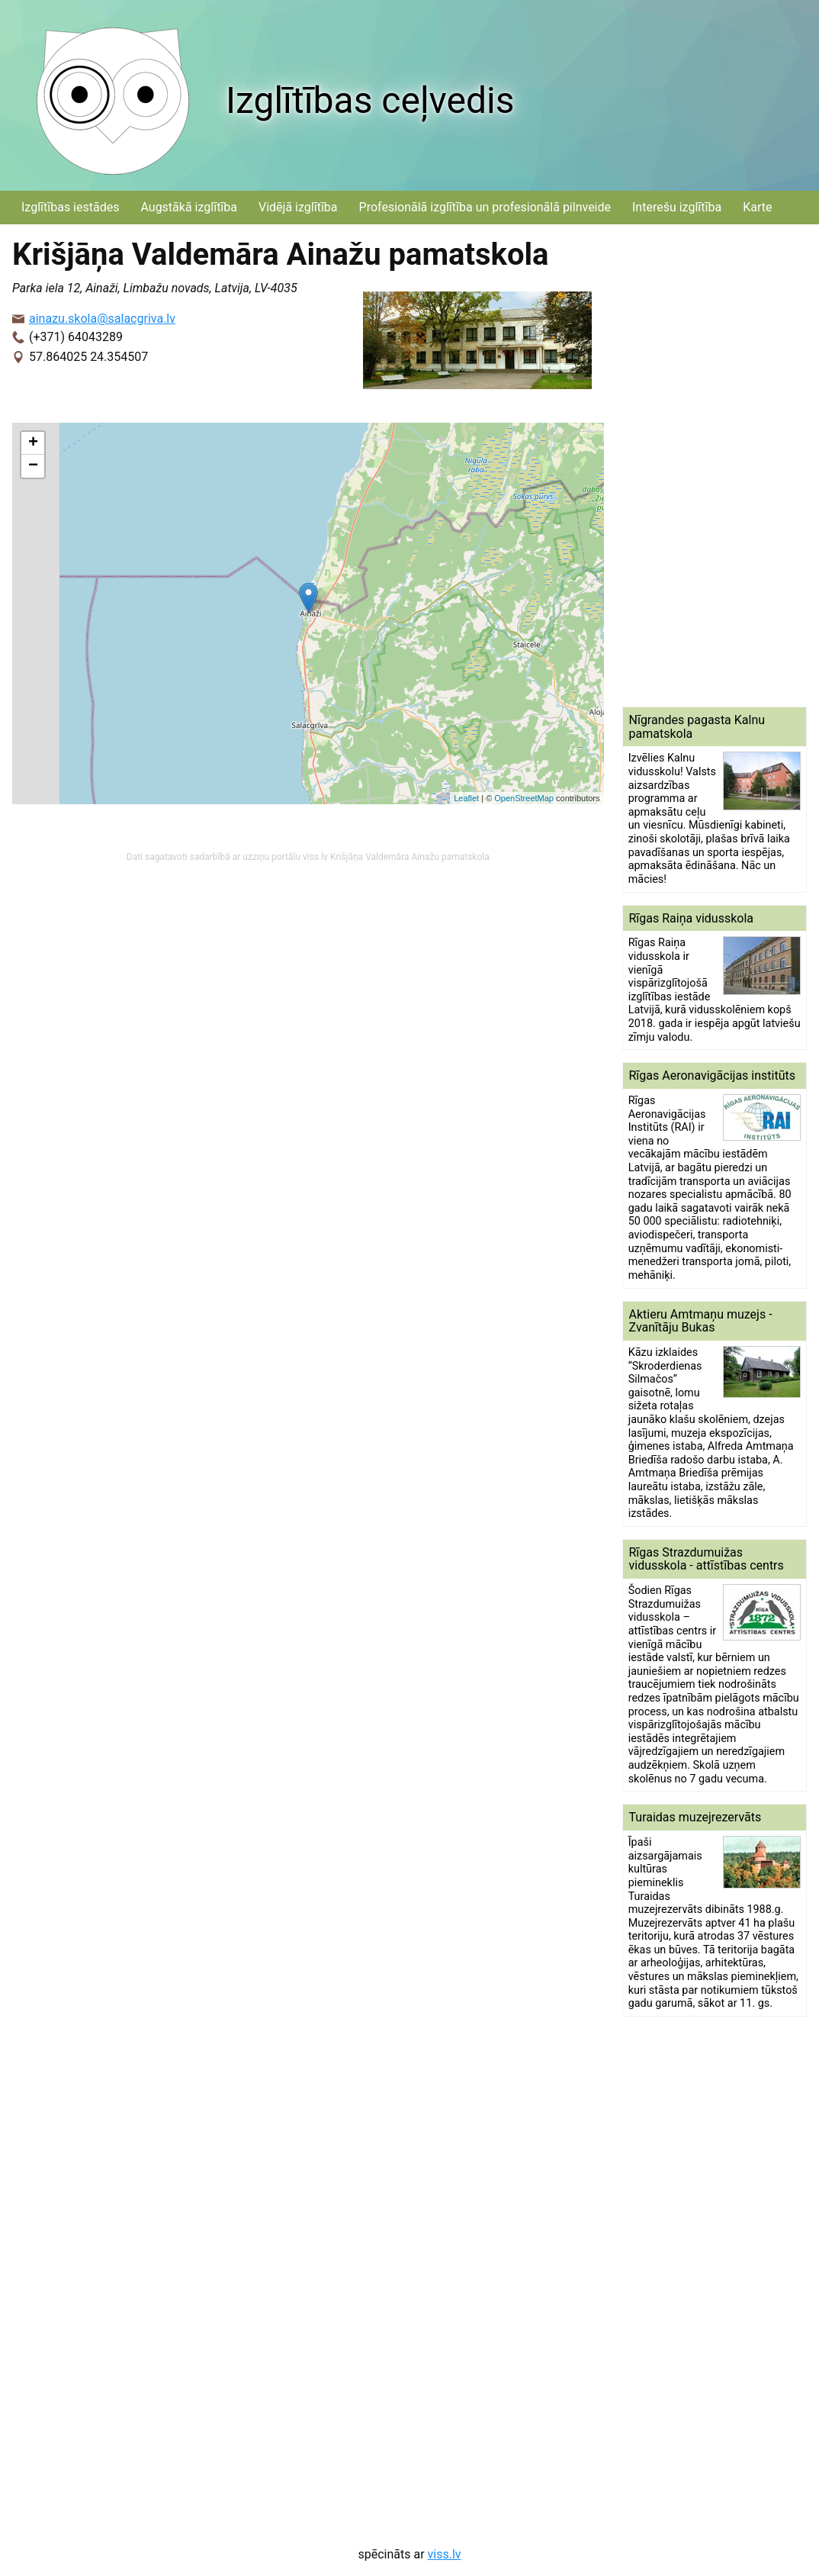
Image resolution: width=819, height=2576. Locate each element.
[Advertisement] (715, 465)
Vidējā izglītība (298, 207)
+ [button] (33, 443)
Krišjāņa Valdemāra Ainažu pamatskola (410, 857)
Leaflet (466, 798)
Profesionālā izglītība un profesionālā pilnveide (485, 207)
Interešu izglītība (676, 207)
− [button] (33, 466)
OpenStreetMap (524, 798)
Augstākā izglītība (188, 207)
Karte (757, 207)
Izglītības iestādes (70, 207)
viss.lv (444, 2554)
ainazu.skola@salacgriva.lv (102, 318)
